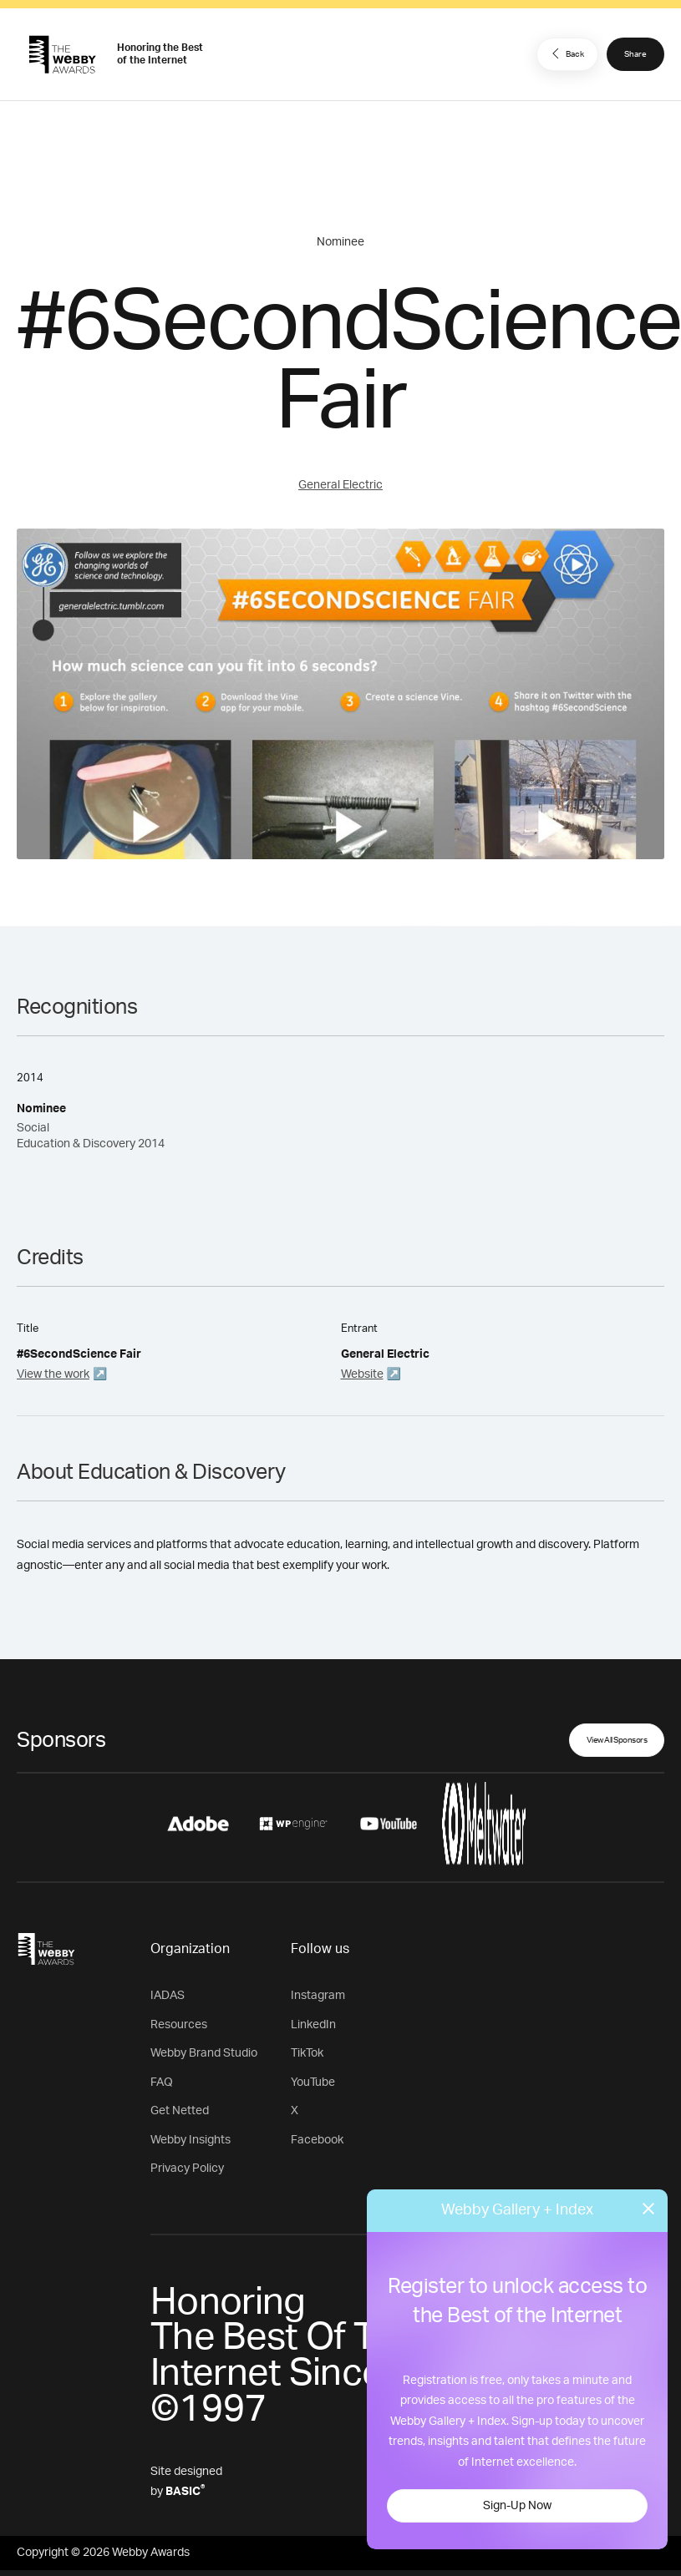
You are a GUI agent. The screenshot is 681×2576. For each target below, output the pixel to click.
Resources (178, 2025)
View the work (53, 1374)
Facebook (317, 2140)
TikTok (307, 2053)
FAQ (161, 2082)
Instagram (318, 1996)
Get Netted (179, 2111)
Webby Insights (190, 2140)
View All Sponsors (617, 1740)
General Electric (340, 485)
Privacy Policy (187, 2168)
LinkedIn (313, 2025)
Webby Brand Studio (203, 2053)
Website (362, 1374)
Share (635, 54)
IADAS (167, 1996)
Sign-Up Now (517, 2506)
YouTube (313, 2082)
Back (565, 53)
